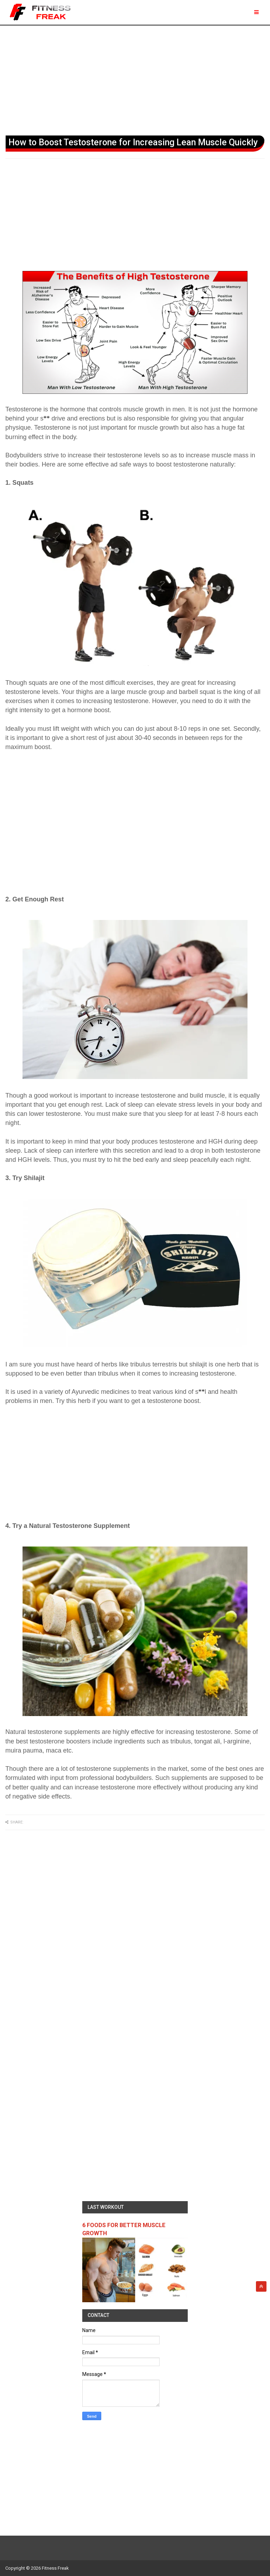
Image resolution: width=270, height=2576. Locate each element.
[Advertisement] (134, 79)
